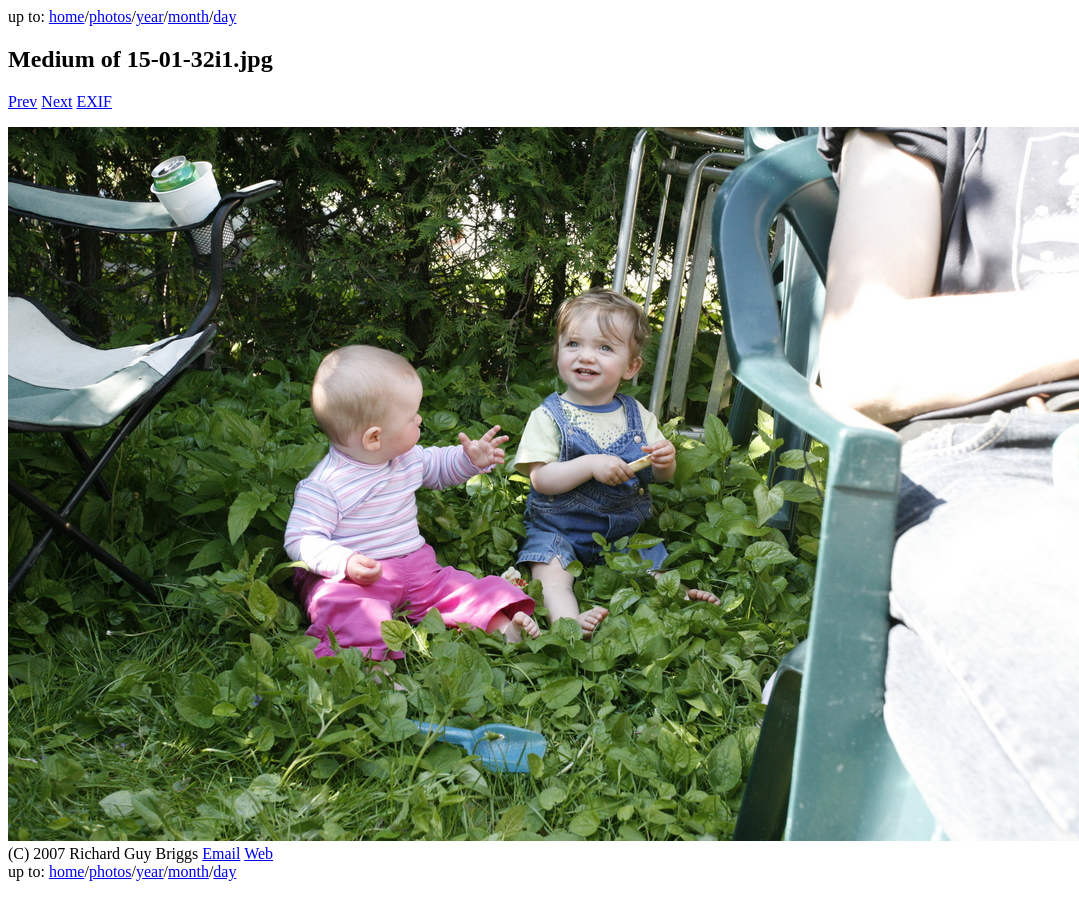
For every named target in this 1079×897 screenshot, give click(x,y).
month (188, 16)
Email (221, 853)
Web (258, 853)
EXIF (94, 101)
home (67, 16)
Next (56, 101)
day (224, 16)
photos (110, 16)
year (150, 16)
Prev (22, 101)
